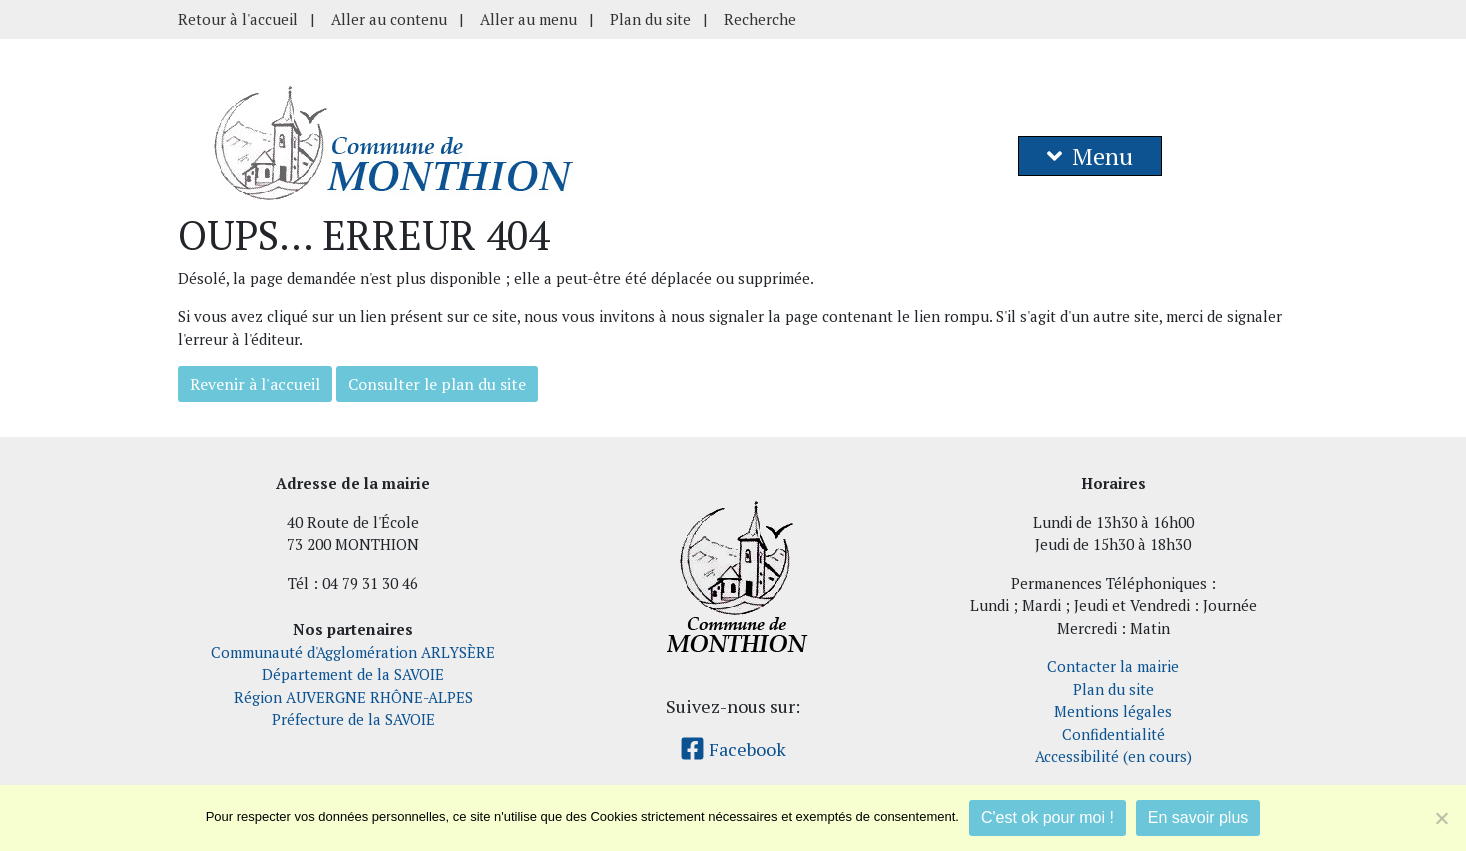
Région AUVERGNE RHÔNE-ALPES (353, 697)
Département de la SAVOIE (353, 674)
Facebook (733, 749)
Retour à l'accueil (238, 19)
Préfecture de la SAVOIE (353, 719)
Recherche (760, 19)
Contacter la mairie (1113, 666)
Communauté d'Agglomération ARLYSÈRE (353, 652)
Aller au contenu (389, 19)
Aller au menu (528, 19)
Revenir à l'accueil (255, 384)
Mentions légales (1113, 711)
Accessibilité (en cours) (1113, 756)
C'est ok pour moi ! (1047, 817)
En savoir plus (1198, 817)
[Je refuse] (1441, 818)
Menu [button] (1090, 156)
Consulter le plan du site (437, 384)
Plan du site (650, 19)
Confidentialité (1113, 734)
